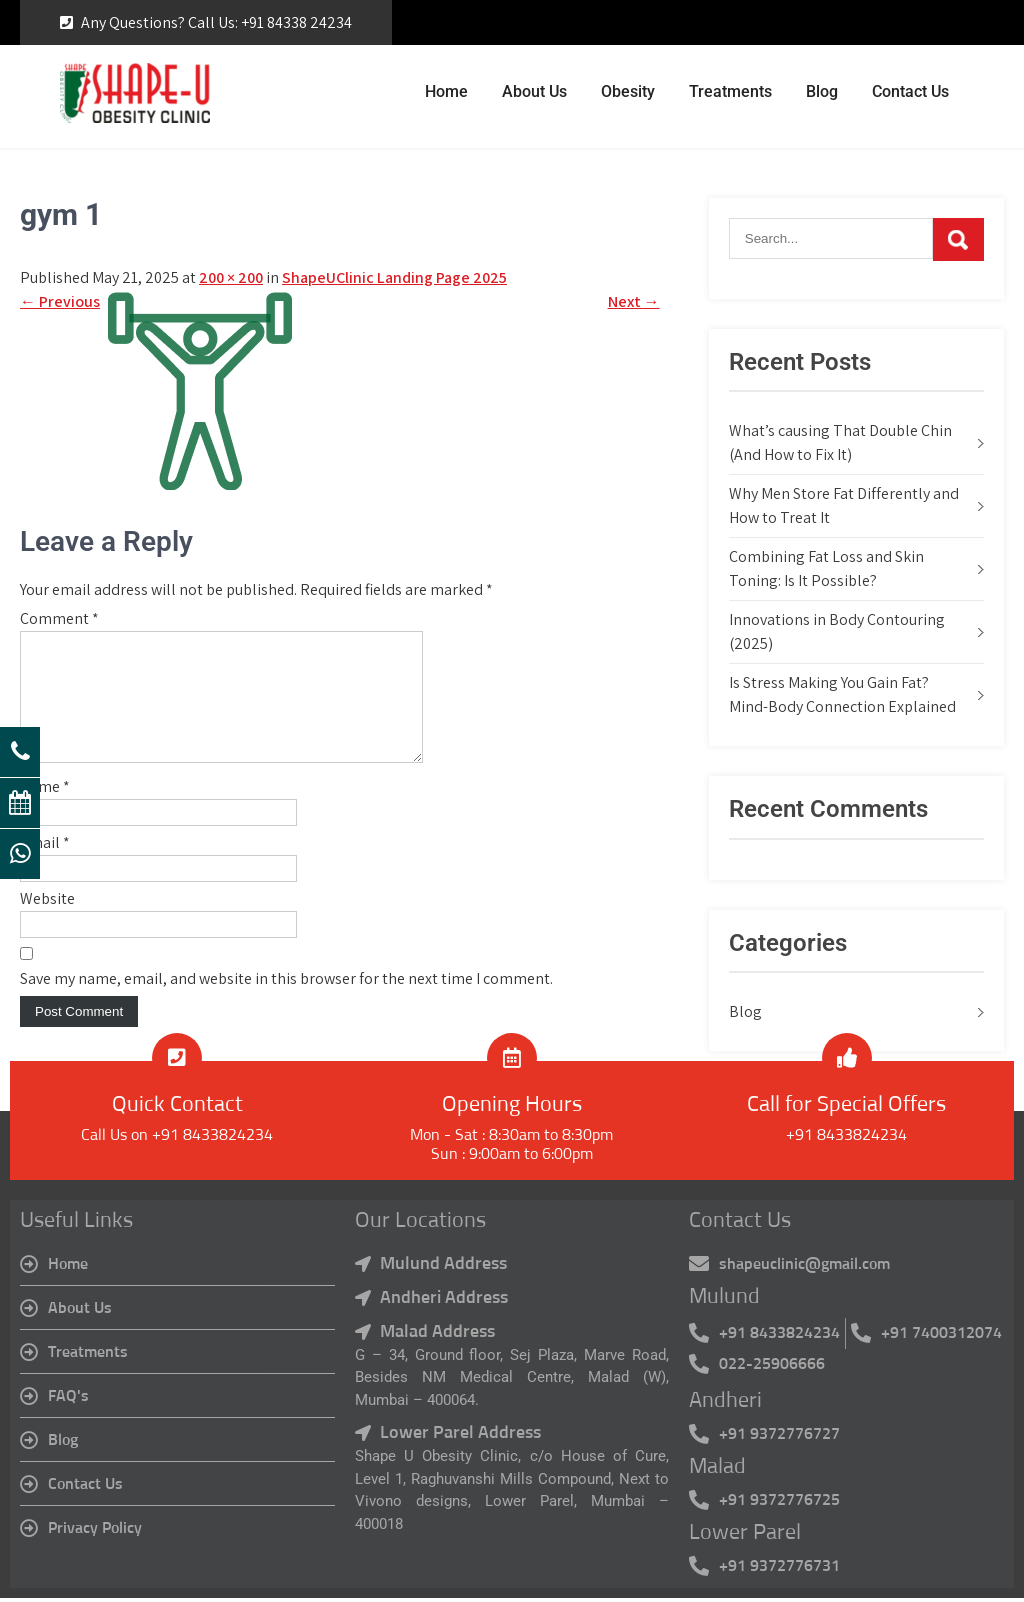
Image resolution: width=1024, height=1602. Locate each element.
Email (45, 866)
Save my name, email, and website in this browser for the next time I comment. (286, 1002)
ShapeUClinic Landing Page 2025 (394, 277)
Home (446, 91)
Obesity (628, 91)
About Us (534, 91)
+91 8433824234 (846, 1140)
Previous (60, 301)
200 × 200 (231, 277)
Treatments (730, 91)
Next (634, 301)
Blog (822, 91)
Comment (59, 618)
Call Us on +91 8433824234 (177, 1140)
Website (47, 922)
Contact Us (910, 91)
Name (45, 810)
